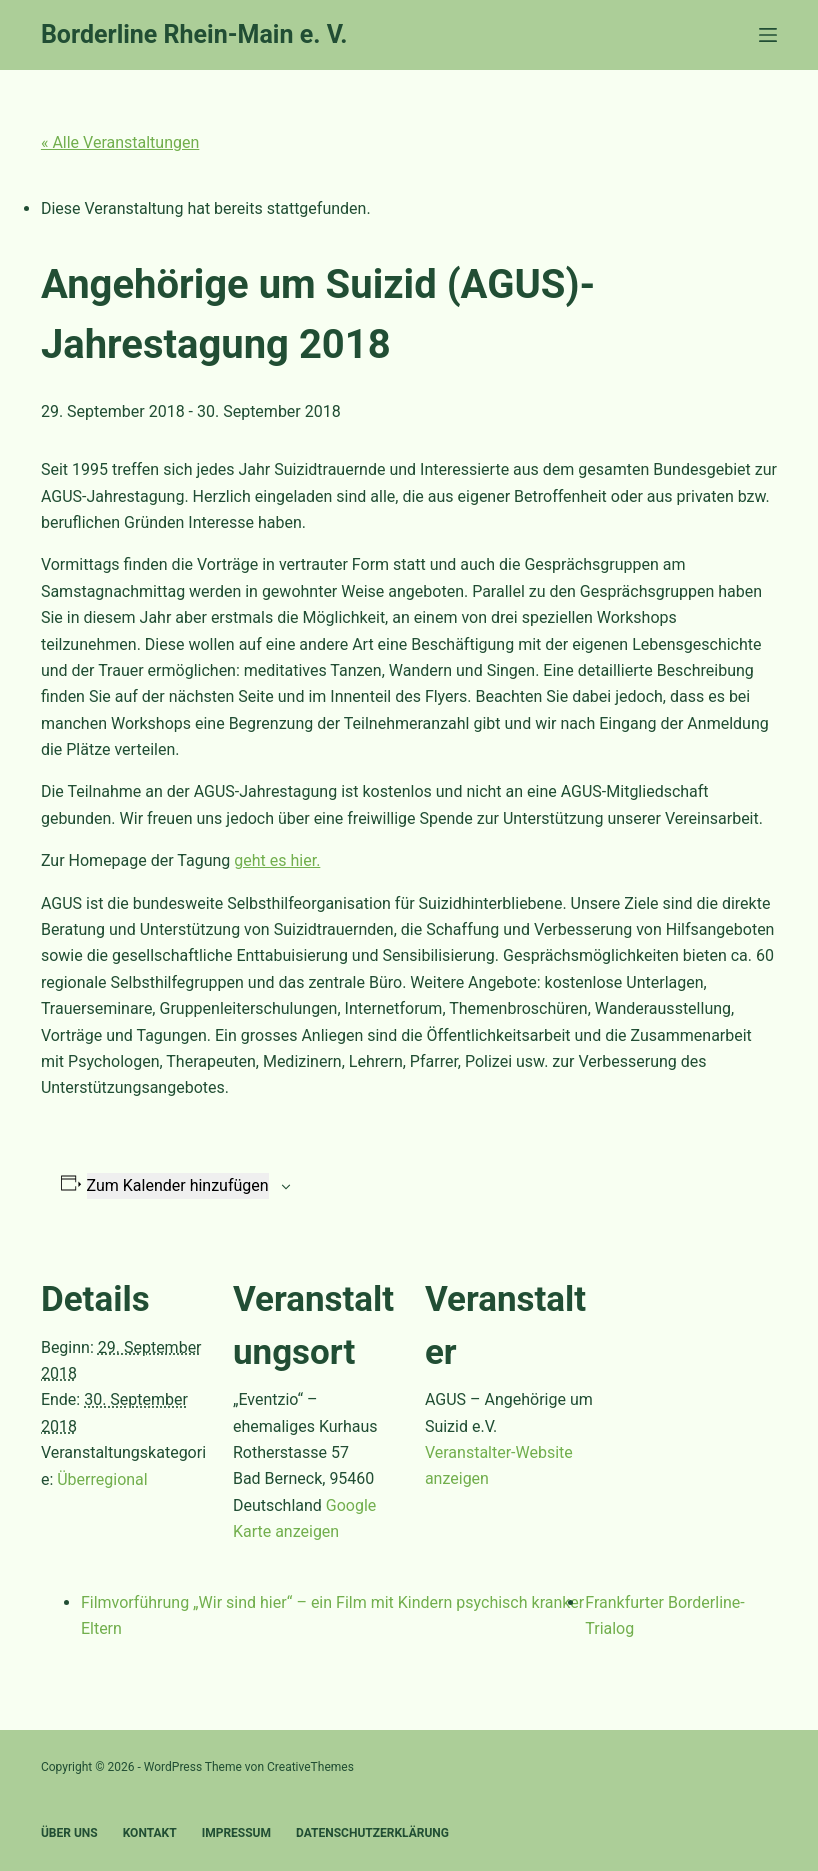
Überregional (102, 1479)
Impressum (236, 1833)
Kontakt (150, 1833)
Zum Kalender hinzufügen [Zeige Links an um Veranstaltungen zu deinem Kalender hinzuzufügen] (178, 1185)
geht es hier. (277, 860)
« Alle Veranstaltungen (120, 142)
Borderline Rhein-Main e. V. (194, 34)
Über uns (69, 1833)
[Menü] (768, 35)
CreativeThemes (310, 1767)
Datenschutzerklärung (372, 1833)
